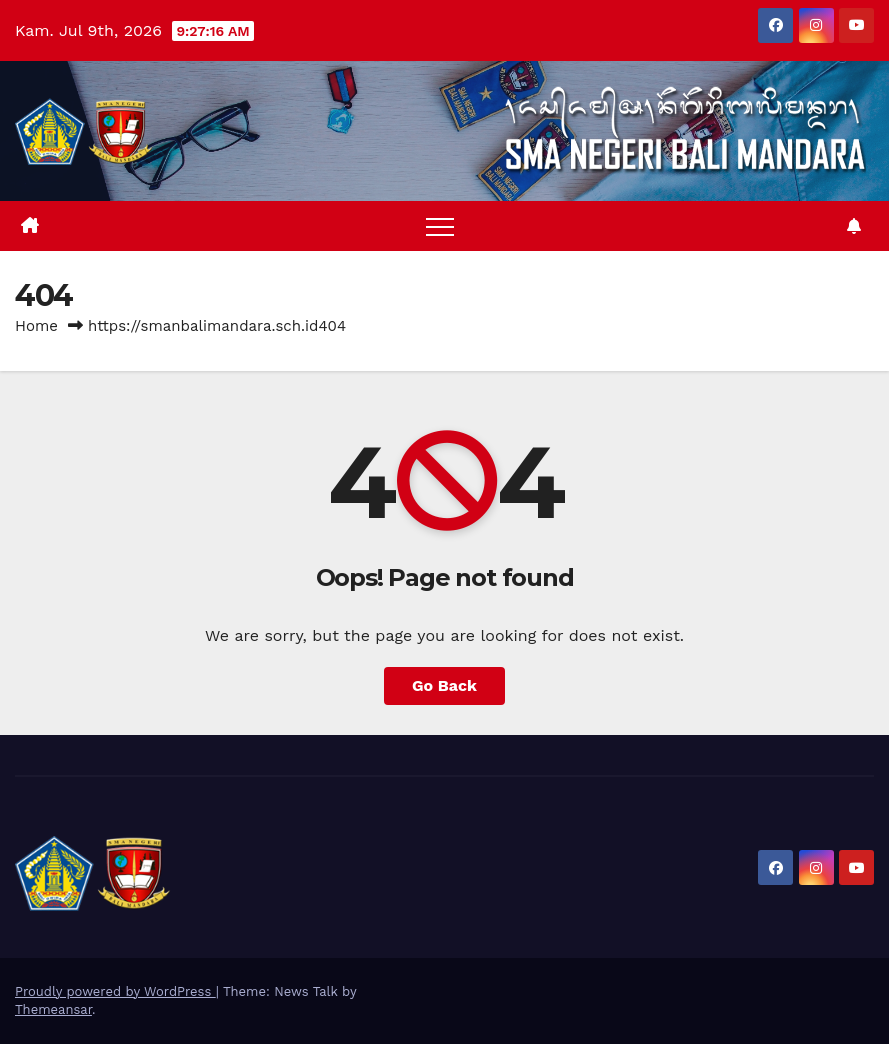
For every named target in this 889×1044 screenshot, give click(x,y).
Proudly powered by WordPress (115, 991)
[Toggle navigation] (440, 226)
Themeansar (53, 1009)
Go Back (444, 685)
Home (36, 326)
